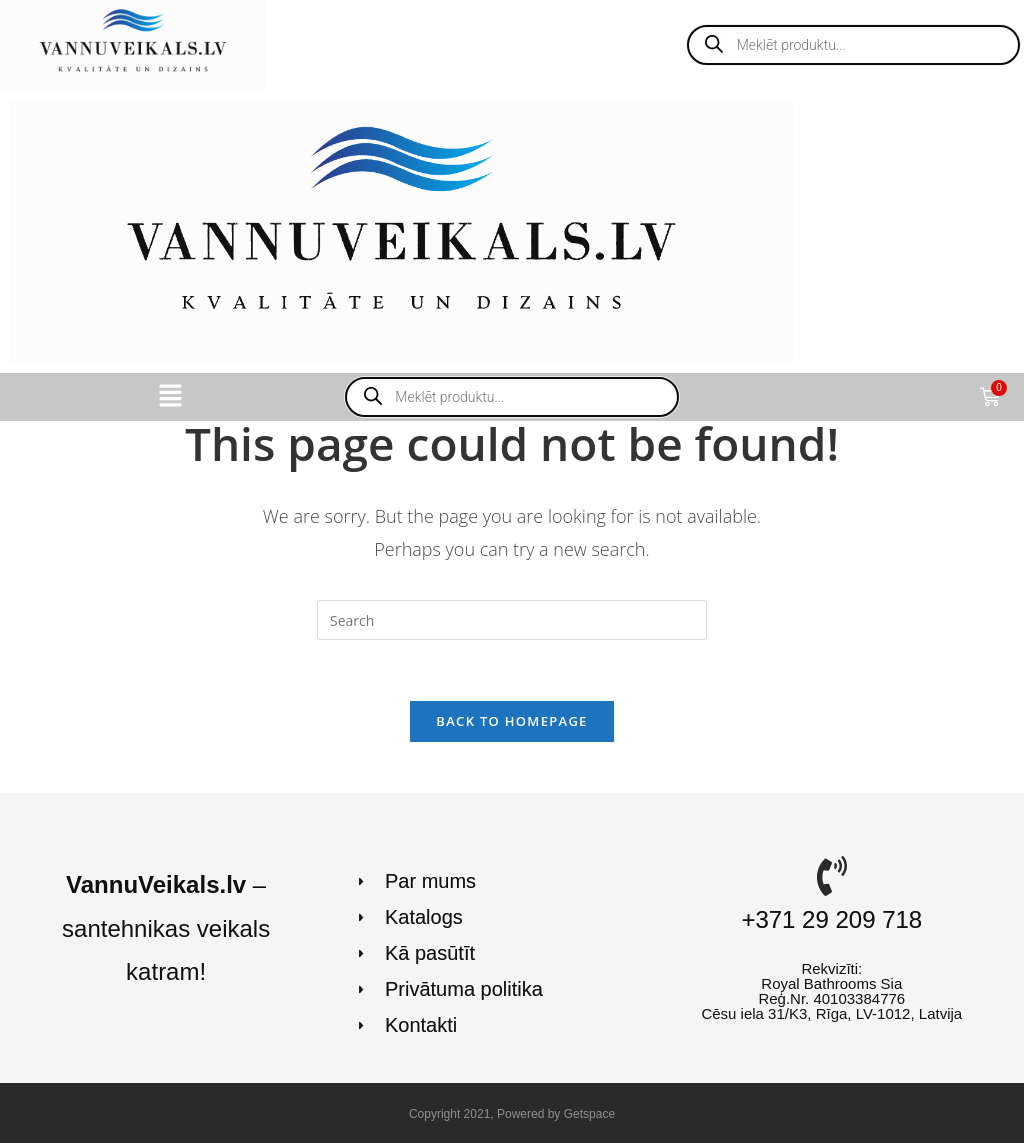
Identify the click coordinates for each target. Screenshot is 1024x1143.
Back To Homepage (511, 721)
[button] (170, 397)
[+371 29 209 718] (832, 876)
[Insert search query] (512, 620)
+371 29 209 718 (831, 919)
